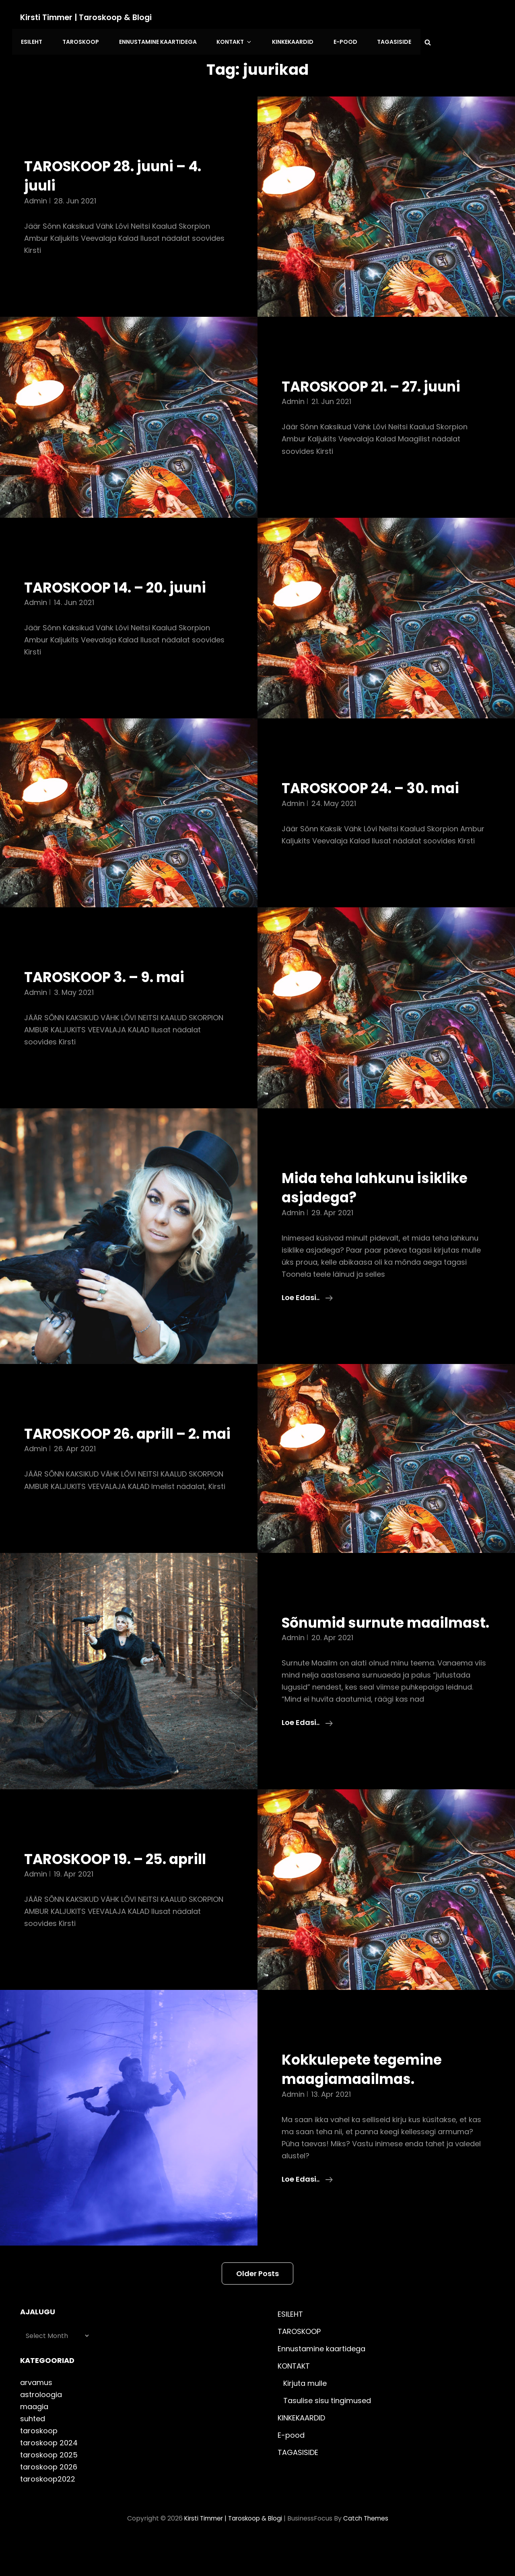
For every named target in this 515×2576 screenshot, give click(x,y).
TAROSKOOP (78, 40)
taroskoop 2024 (49, 2478)
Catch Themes (368, 2553)
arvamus (36, 2417)
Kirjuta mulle (305, 2418)
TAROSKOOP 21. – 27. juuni (379, 382)
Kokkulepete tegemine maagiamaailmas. (368, 2104)
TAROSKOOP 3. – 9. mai (111, 973)
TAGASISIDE (380, 40)
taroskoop (39, 2466)
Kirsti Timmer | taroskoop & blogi (88, 17)
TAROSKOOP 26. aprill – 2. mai (120, 1439)
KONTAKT (228, 40)
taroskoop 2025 (49, 2490)
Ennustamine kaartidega (153, 40)
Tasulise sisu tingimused (327, 2435)
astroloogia (41, 2429)
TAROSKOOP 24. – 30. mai (378, 784)
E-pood (333, 40)
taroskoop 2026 (48, 2502)
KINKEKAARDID (282, 40)
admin (35, 197)
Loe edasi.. (307, 1294)
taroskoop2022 (47, 2514)
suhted (32, 2454)
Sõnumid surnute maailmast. (348, 1648)
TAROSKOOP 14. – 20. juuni (123, 583)
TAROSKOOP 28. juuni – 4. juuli (120, 172)
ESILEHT (30, 40)
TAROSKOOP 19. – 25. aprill (123, 1893)
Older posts (257, 2308)
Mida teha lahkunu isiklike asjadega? (383, 1184)
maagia (34, 2442)
